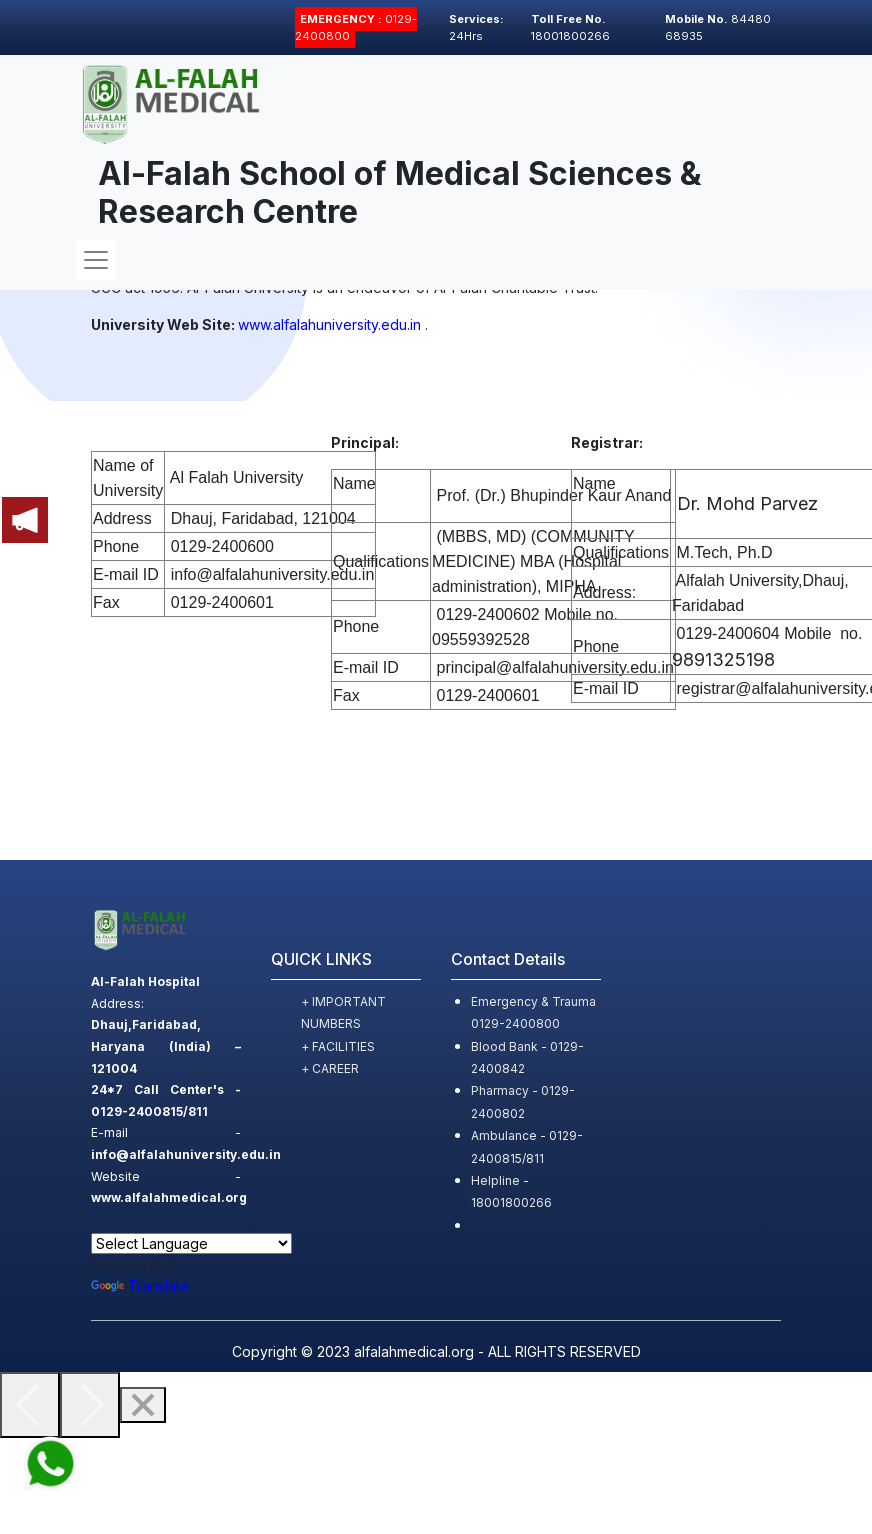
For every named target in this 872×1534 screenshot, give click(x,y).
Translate (140, 1285)
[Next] (90, 1405)
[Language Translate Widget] (191, 1243)
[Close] (143, 1405)
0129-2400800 (356, 27)
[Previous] (30, 1405)
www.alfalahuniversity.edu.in (329, 324)
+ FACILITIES (338, 1046)
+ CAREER (330, 1068)
